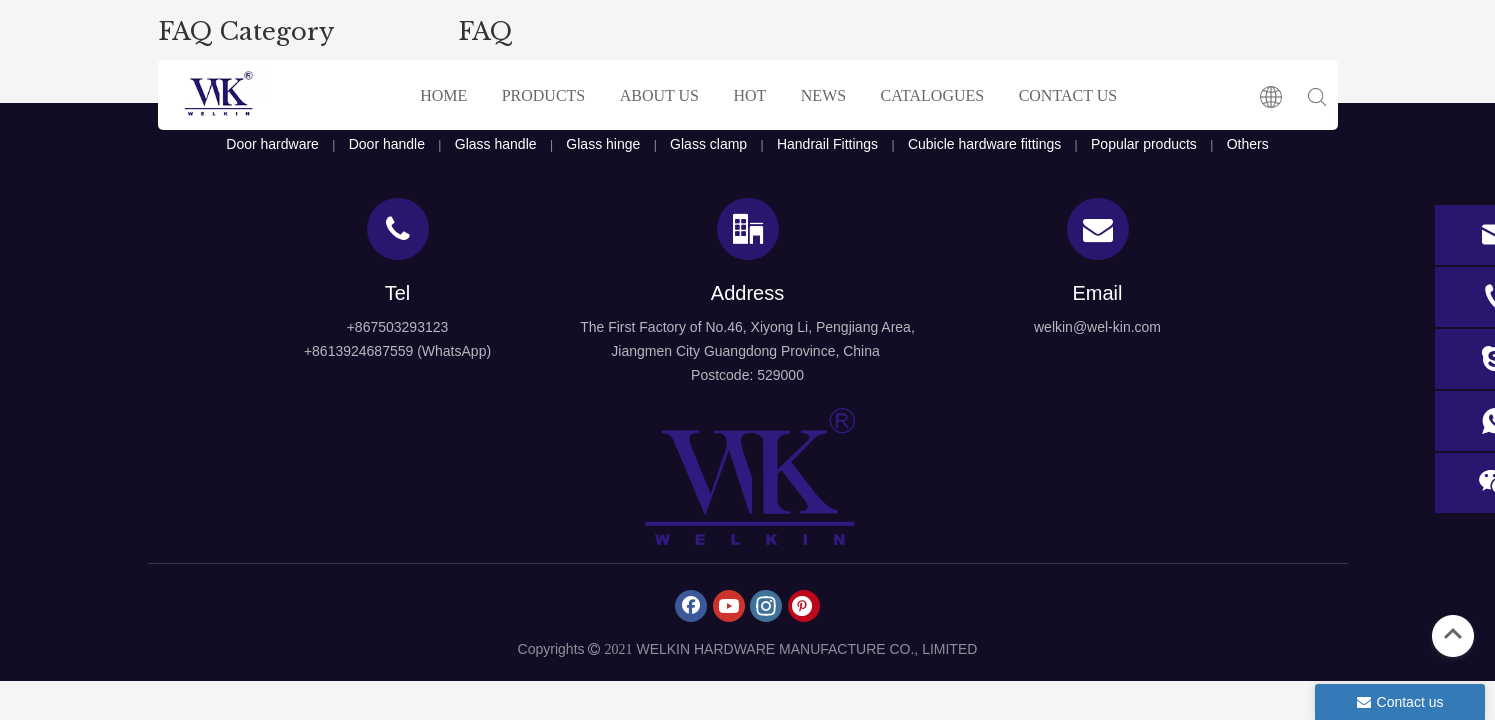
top (1453, 634)
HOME (443, 95)
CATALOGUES (933, 95)
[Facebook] (691, 606)
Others (1248, 144)
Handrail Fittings (827, 144)
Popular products (1144, 144)
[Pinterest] (804, 606)
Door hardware (272, 144)
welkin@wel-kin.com (1097, 327)
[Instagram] (766, 606)
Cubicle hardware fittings (984, 144)
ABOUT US (659, 95)
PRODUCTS (544, 95)
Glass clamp (708, 144)
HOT (749, 95)
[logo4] (748, 477)
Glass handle (496, 144)
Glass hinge (603, 144)
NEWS (823, 95)
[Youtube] (729, 606)
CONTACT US (1068, 95)
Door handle (387, 144)
